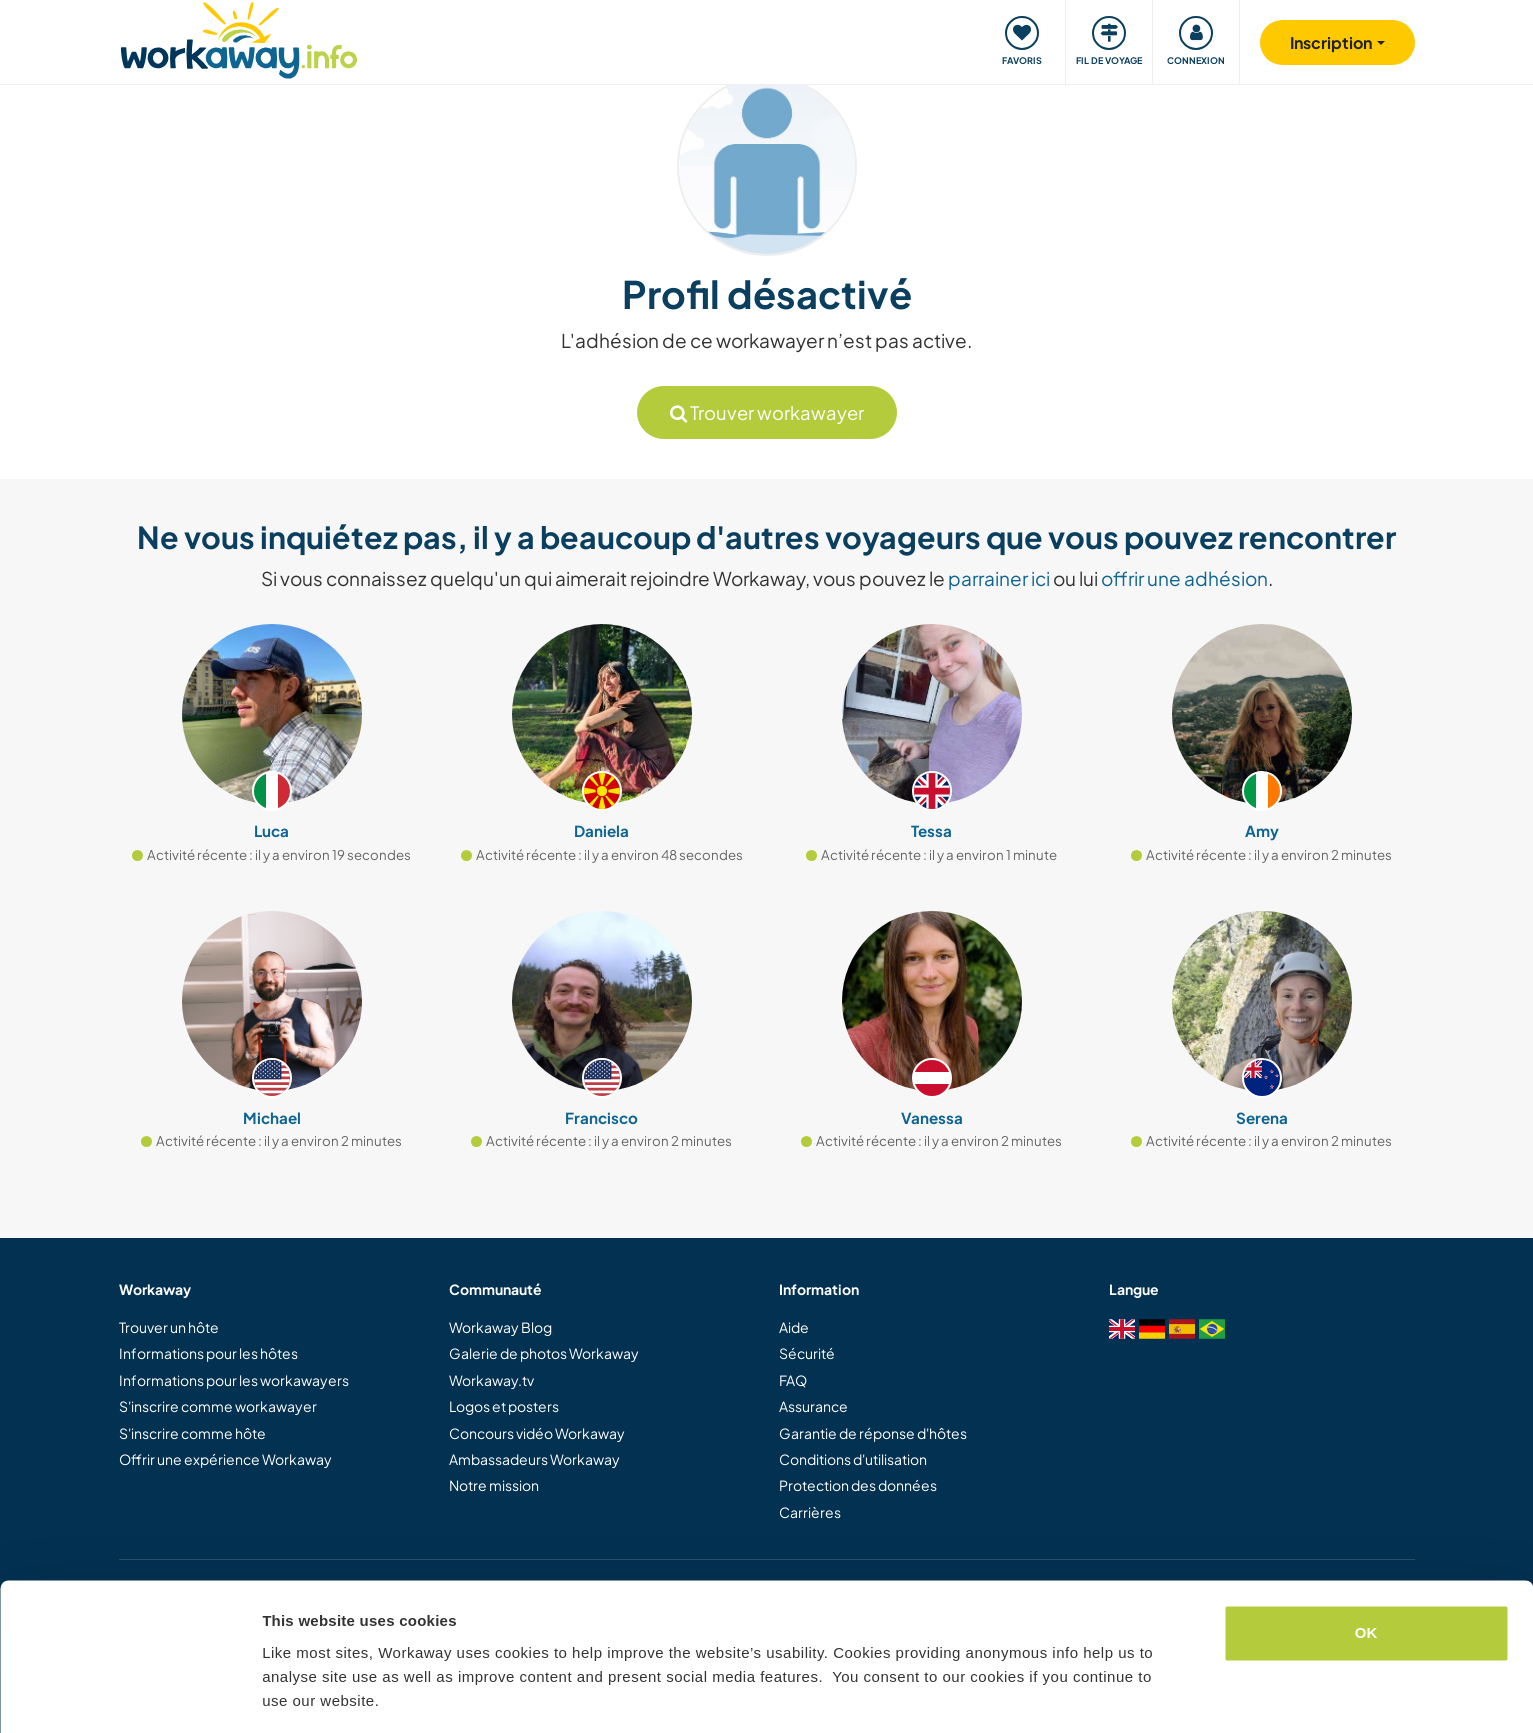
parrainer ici (999, 578)
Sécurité (807, 1353)
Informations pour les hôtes (208, 1353)
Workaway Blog (500, 1327)
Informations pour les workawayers (234, 1380)
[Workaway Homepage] (239, 37)
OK (1366, 1570)
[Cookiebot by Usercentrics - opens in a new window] (129, 1694)
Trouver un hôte (169, 1327)
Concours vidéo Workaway (537, 1433)
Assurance (813, 1406)
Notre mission (494, 1485)
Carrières (810, 1512)
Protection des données (858, 1485)
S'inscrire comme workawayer (218, 1406)
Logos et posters (504, 1406)
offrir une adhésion (1184, 578)
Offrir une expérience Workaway (225, 1459)
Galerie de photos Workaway (544, 1353)
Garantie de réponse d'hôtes (873, 1433)
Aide (794, 1327)
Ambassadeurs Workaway (534, 1459)
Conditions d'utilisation (853, 1459)
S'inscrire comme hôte (192, 1433)
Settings (292, 1693)
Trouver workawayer (767, 412)
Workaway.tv (491, 1380)
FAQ (793, 1380)
